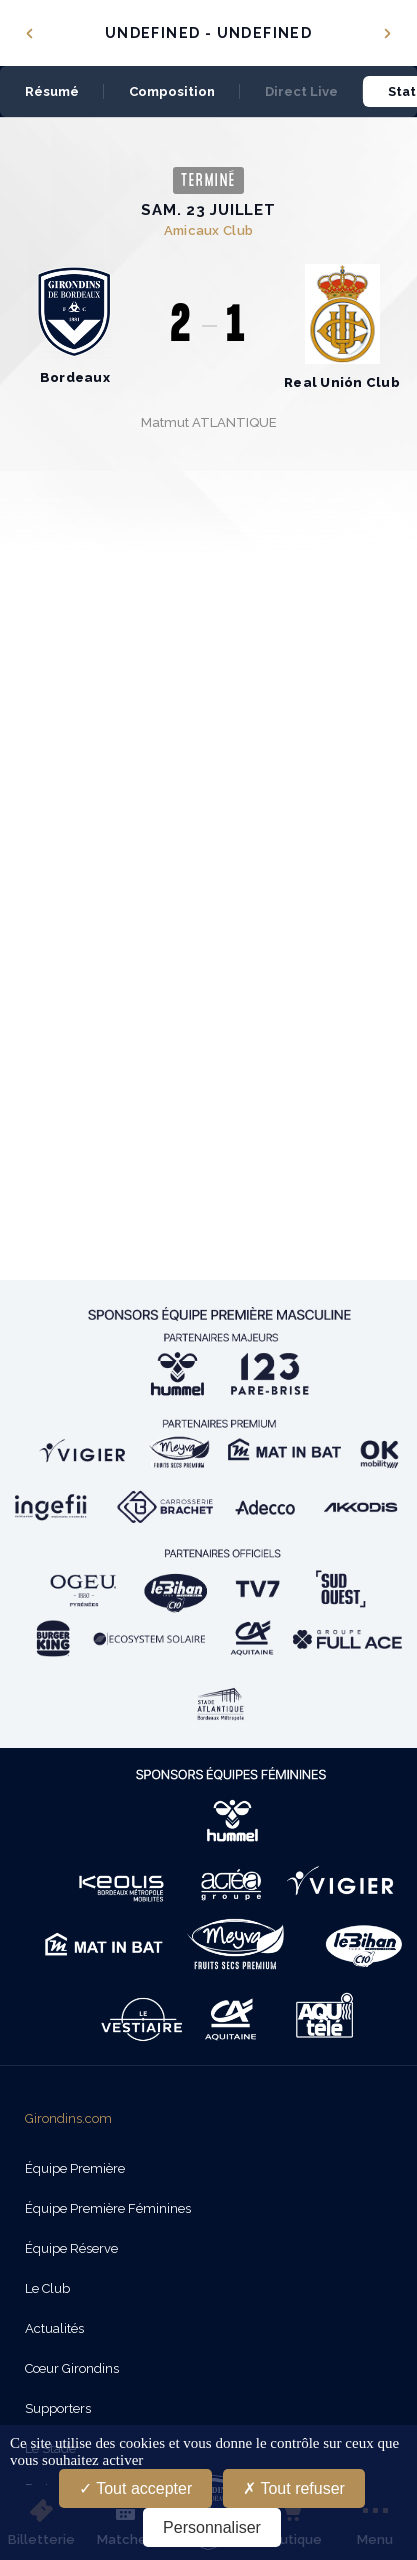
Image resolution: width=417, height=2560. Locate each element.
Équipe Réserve (71, 2248)
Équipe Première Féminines (108, 2208)
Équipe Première (75, 2168)
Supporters (58, 2408)
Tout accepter (135, 2488)
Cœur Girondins (72, 2368)
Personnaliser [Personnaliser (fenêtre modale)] (212, 2527)
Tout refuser (294, 2488)
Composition (172, 91)
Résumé (52, 91)
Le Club (47, 2288)
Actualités (54, 2328)
